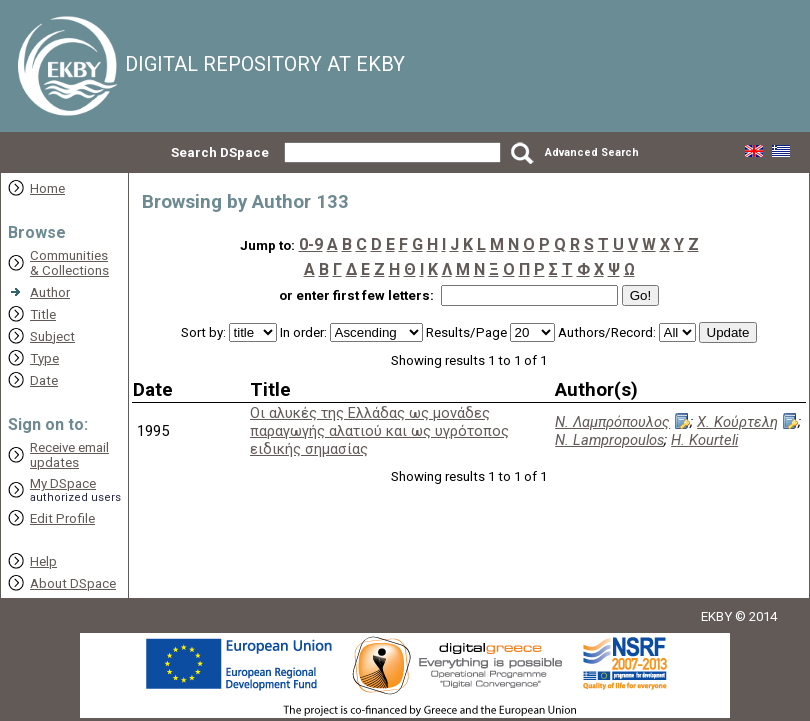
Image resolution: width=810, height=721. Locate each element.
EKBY (716, 616)
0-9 (311, 244)
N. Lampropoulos (609, 440)
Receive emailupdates (69, 455)
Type (44, 358)
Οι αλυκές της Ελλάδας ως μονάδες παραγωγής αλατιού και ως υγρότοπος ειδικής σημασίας (379, 431)
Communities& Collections (69, 263)
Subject (52, 336)
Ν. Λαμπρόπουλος (612, 422)
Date (44, 380)
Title (43, 314)
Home (47, 188)
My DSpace (63, 483)
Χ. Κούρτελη (737, 422)
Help (43, 561)
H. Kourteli (704, 440)
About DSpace (73, 583)
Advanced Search (592, 152)
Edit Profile (62, 518)
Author (50, 292)
